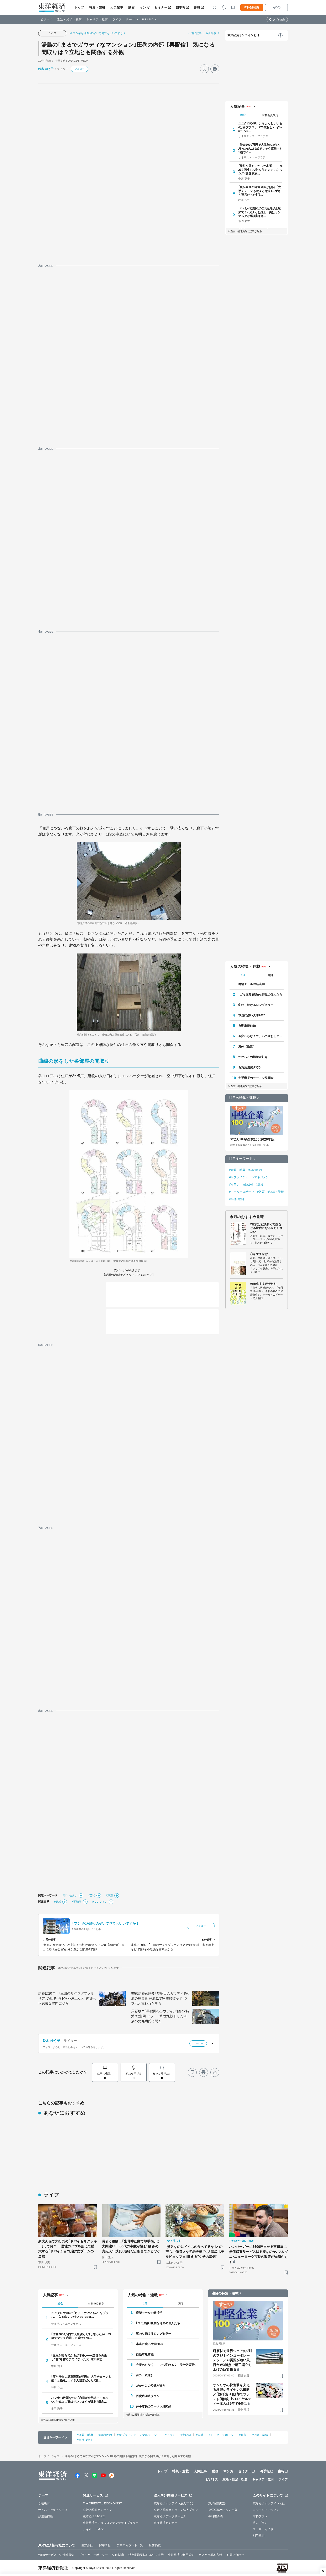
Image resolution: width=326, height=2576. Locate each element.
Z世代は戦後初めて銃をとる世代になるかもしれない (266, 1228)
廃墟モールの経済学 (251, 984)
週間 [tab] (270, 975)
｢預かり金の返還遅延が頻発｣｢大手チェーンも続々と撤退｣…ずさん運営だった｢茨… (259, 190)
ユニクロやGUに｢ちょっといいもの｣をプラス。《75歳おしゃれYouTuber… (260, 127)
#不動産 (77, 1901)
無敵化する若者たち (263, 1283)
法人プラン (260, 2522)
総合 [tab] (243, 115)
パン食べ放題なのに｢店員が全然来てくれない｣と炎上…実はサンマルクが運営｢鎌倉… (259, 212)
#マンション (100, 1901)
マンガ (144, 7)
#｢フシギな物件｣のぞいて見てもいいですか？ (98, 33)
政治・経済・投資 (69, 19)
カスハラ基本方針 (210, 2554)
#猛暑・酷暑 (237, 1170)
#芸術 (91, 1895)
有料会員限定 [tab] (270, 115)
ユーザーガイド (263, 2529)
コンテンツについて (266, 2509)
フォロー (79, 68)
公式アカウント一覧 (130, 2545)
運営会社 (87, 2545)
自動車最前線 (247, 1025)
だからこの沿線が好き (253, 1057)
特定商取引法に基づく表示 (146, 2554)
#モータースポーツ (241, 1191)
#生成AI (247, 1184)
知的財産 (118, 2554)
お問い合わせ (235, 2554)
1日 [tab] (243, 975)
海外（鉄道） (247, 1046)
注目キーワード (241, 1159)
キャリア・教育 (97, 19)
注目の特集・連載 (242, 1098)
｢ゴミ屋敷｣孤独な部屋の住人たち (260, 994)
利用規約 (258, 2535)
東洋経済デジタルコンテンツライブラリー (111, 2522)
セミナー (160, 7)
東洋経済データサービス (170, 2516)
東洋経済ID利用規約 (181, 2554)
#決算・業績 (276, 1191)
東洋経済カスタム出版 (223, 2509)
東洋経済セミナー (165, 2522)
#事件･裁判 (236, 1199)
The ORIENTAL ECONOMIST (102, 2503)
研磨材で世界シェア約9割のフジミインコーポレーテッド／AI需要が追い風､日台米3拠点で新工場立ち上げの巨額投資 (232, 2360)
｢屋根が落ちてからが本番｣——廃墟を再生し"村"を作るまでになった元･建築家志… (260, 169)
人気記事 (116, 7)
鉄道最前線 (45, 2516)
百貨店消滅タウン (250, 1067)
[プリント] (214, 69)
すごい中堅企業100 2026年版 (252, 1139)
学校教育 (44, 2503)
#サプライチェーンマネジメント (250, 1177)
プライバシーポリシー (93, 2554)
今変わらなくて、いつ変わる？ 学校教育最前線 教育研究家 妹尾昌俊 (261, 1036)
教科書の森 (215, 2516)
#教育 (261, 1191)
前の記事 (196, 33)
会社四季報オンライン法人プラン (176, 2509)
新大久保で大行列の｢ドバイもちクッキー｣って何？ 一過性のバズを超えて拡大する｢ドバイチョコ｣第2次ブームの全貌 (67, 2249)
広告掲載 (155, 2545)
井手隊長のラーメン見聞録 (255, 1078)
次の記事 (211, 33)
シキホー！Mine (93, 2529)
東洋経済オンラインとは (243, 35)
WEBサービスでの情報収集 (56, 2554)
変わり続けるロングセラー (255, 1005)
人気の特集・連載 (245, 967)
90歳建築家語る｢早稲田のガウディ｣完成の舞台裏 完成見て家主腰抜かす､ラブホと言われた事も (160, 1998)
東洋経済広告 (217, 2503)
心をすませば (259, 1254)
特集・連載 (97, 7)
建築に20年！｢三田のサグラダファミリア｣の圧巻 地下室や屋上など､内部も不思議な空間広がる (67, 1998)
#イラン (234, 1184)
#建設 (57, 1901)
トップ (79, 7)
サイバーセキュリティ (53, 2509)
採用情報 (105, 2545)
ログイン (277, 7)
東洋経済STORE (94, 2516)
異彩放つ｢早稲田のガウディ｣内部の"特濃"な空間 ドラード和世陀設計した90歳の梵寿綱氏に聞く (160, 2016)
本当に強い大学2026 (251, 1015)
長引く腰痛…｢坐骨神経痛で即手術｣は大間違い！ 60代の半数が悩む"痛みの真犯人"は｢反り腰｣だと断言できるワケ (131, 2246)
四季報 (181, 7)
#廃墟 (259, 1184)
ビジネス (46, 19)
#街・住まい (70, 1895)
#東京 (109, 1895)
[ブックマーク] (204, 69)
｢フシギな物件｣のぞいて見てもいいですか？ (105, 1923)
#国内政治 (255, 1170)
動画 (131, 7)
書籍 (197, 7)
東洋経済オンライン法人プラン (174, 2503)
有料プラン (260, 2516)
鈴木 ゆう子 (46, 69)
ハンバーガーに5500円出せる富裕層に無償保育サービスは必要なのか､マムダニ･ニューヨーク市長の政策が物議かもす (258, 2254)
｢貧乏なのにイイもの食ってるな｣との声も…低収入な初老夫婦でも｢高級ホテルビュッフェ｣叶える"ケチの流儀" (194, 2251)
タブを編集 (279, 19)
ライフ (117, 19)
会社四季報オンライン (97, 2509)
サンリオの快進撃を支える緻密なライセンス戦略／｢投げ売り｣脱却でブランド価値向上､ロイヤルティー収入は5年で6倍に (232, 2394)
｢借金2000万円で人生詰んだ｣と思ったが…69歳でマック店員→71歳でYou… (259, 148)
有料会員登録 (251, 7)
